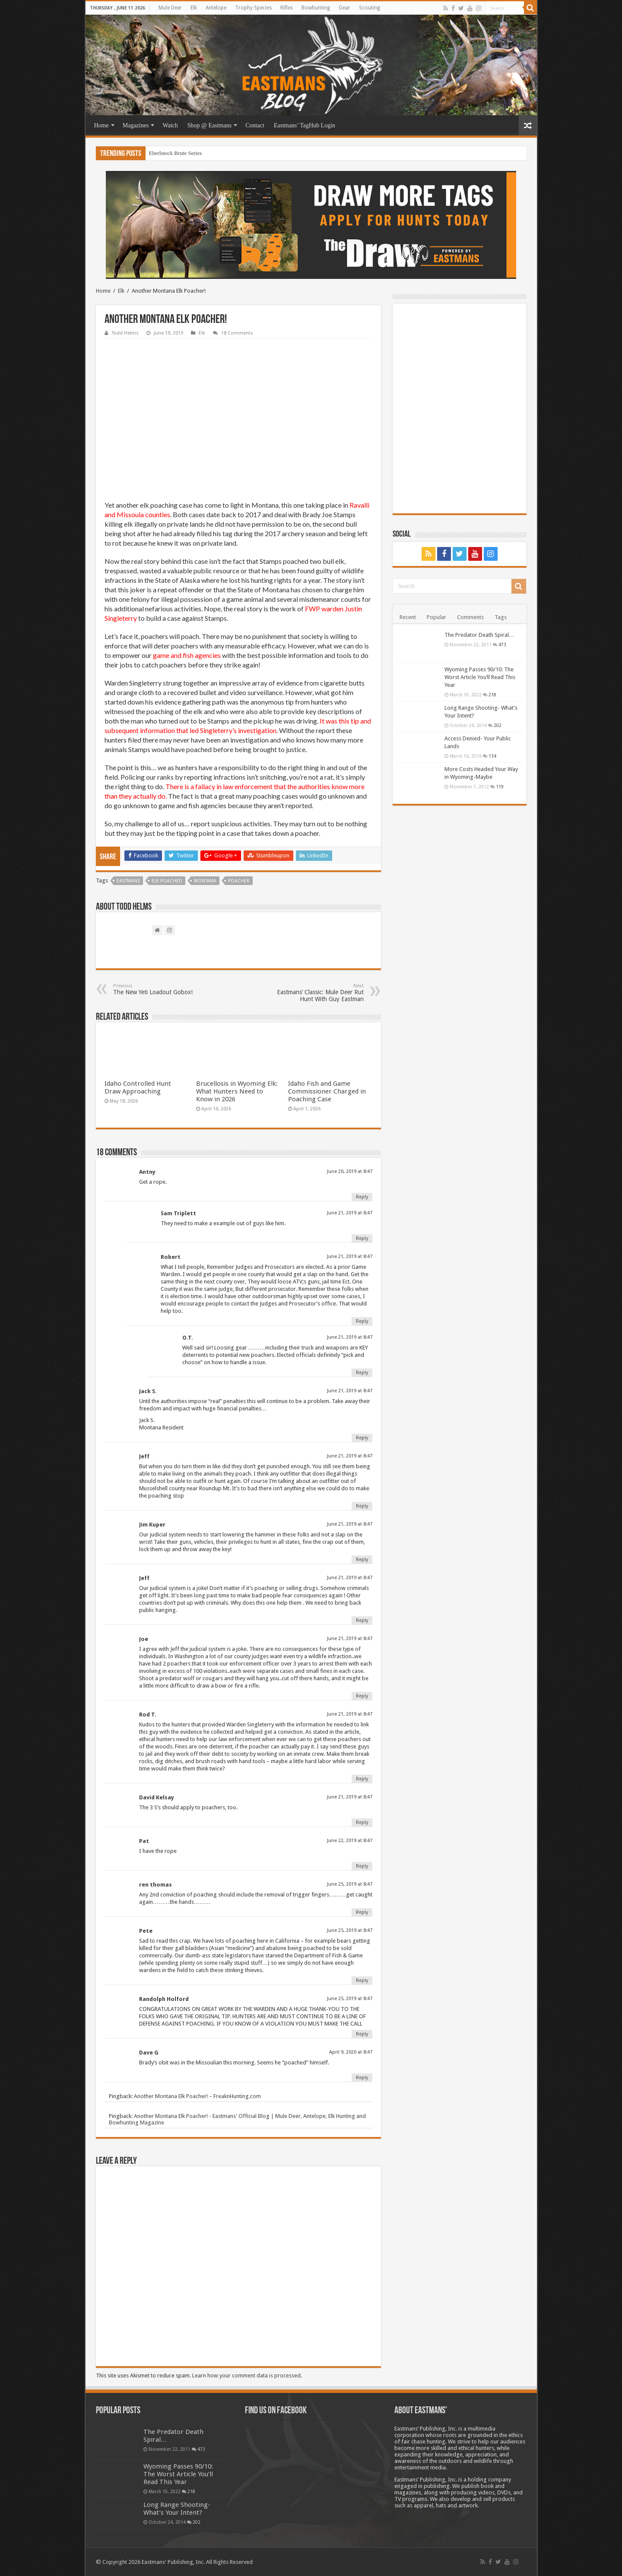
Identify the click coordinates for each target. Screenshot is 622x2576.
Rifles (286, 8)
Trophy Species (253, 8)
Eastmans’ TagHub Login (304, 125)
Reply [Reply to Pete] (362, 1980)
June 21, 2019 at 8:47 (349, 1213)
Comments (470, 617)
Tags (501, 617)
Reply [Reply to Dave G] (362, 2077)
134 (492, 756)
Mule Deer (170, 8)
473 (502, 644)
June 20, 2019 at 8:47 (349, 1171)
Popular (436, 617)
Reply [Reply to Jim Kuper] (362, 1559)
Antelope (216, 8)
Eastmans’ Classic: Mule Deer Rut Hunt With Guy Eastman (319, 992)
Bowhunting (315, 8)
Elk (193, 8)
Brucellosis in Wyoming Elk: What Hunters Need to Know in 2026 (237, 1091)
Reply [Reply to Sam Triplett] (362, 1238)
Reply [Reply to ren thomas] (362, 1912)
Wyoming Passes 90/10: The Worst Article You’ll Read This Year (479, 677)
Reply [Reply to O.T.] (362, 1372)
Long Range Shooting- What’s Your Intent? (176, 2508)
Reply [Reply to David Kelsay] (362, 1822)
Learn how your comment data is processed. (247, 2375)
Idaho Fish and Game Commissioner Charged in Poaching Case (327, 1091)
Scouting (369, 8)
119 (500, 786)
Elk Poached (167, 881)
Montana (205, 881)
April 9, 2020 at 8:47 (350, 2052)
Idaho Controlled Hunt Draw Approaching (138, 1087)
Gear (344, 8)
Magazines (136, 125)
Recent (408, 617)
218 (492, 694)
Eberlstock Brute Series (175, 153)
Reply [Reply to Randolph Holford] (362, 2034)
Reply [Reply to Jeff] (362, 1506)
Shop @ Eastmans (209, 125)
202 (497, 725)
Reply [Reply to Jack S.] (362, 1438)
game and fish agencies (187, 655)
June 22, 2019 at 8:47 (349, 1840)
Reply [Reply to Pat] (362, 1866)
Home (101, 125)
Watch (170, 125)
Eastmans (128, 881)
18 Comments (237, 333)
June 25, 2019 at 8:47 (349, 1884)
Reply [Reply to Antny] (362, 1197)
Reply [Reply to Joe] (362, 1696)
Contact (254, 125)
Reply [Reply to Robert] (362, 1321)
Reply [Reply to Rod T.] (362, 1779)
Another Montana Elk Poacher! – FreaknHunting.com (197, 2096)
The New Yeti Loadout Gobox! (157, 989)
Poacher (239, 881)
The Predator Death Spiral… (479, 635)
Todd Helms (125, 333)
